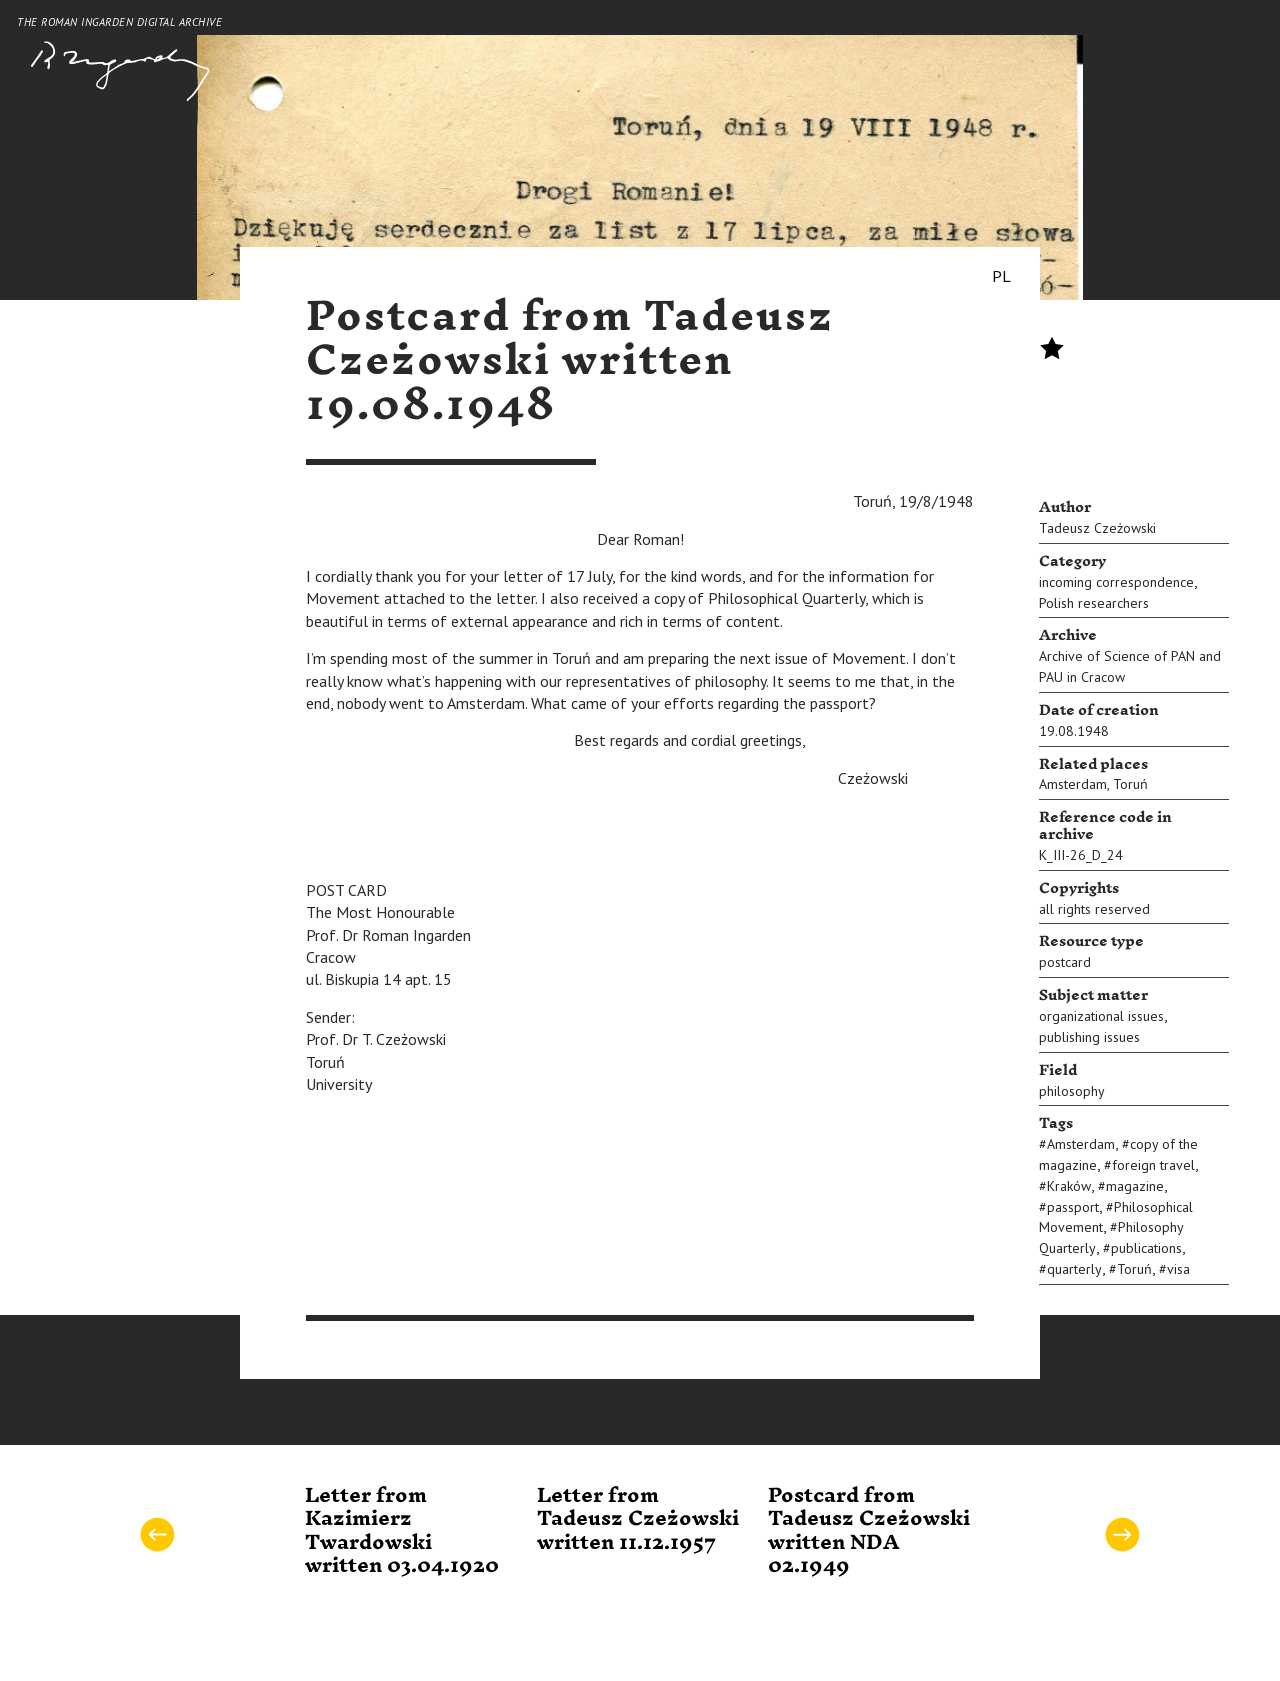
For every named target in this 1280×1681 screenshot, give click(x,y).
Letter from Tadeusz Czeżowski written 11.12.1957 (638, 1519)
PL (1001, 276)
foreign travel (1153, 1165)
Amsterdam (1073, 784)
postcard (1065, 962)
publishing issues (1089, 1037)
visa (1178, 1269)
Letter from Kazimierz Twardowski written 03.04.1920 (402, 1531)
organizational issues (1101, 1016)
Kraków (1069, 1186)
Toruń (1130, 784)
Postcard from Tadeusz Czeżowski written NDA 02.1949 (869, 1531)
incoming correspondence (1116, 582)
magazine (1135, 1186)
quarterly (1074, 1269)
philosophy (1072, 1091)
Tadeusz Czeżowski (1097, 528)
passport (1073, 1207)
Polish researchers (1094, 603)
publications (1146, 1248)
